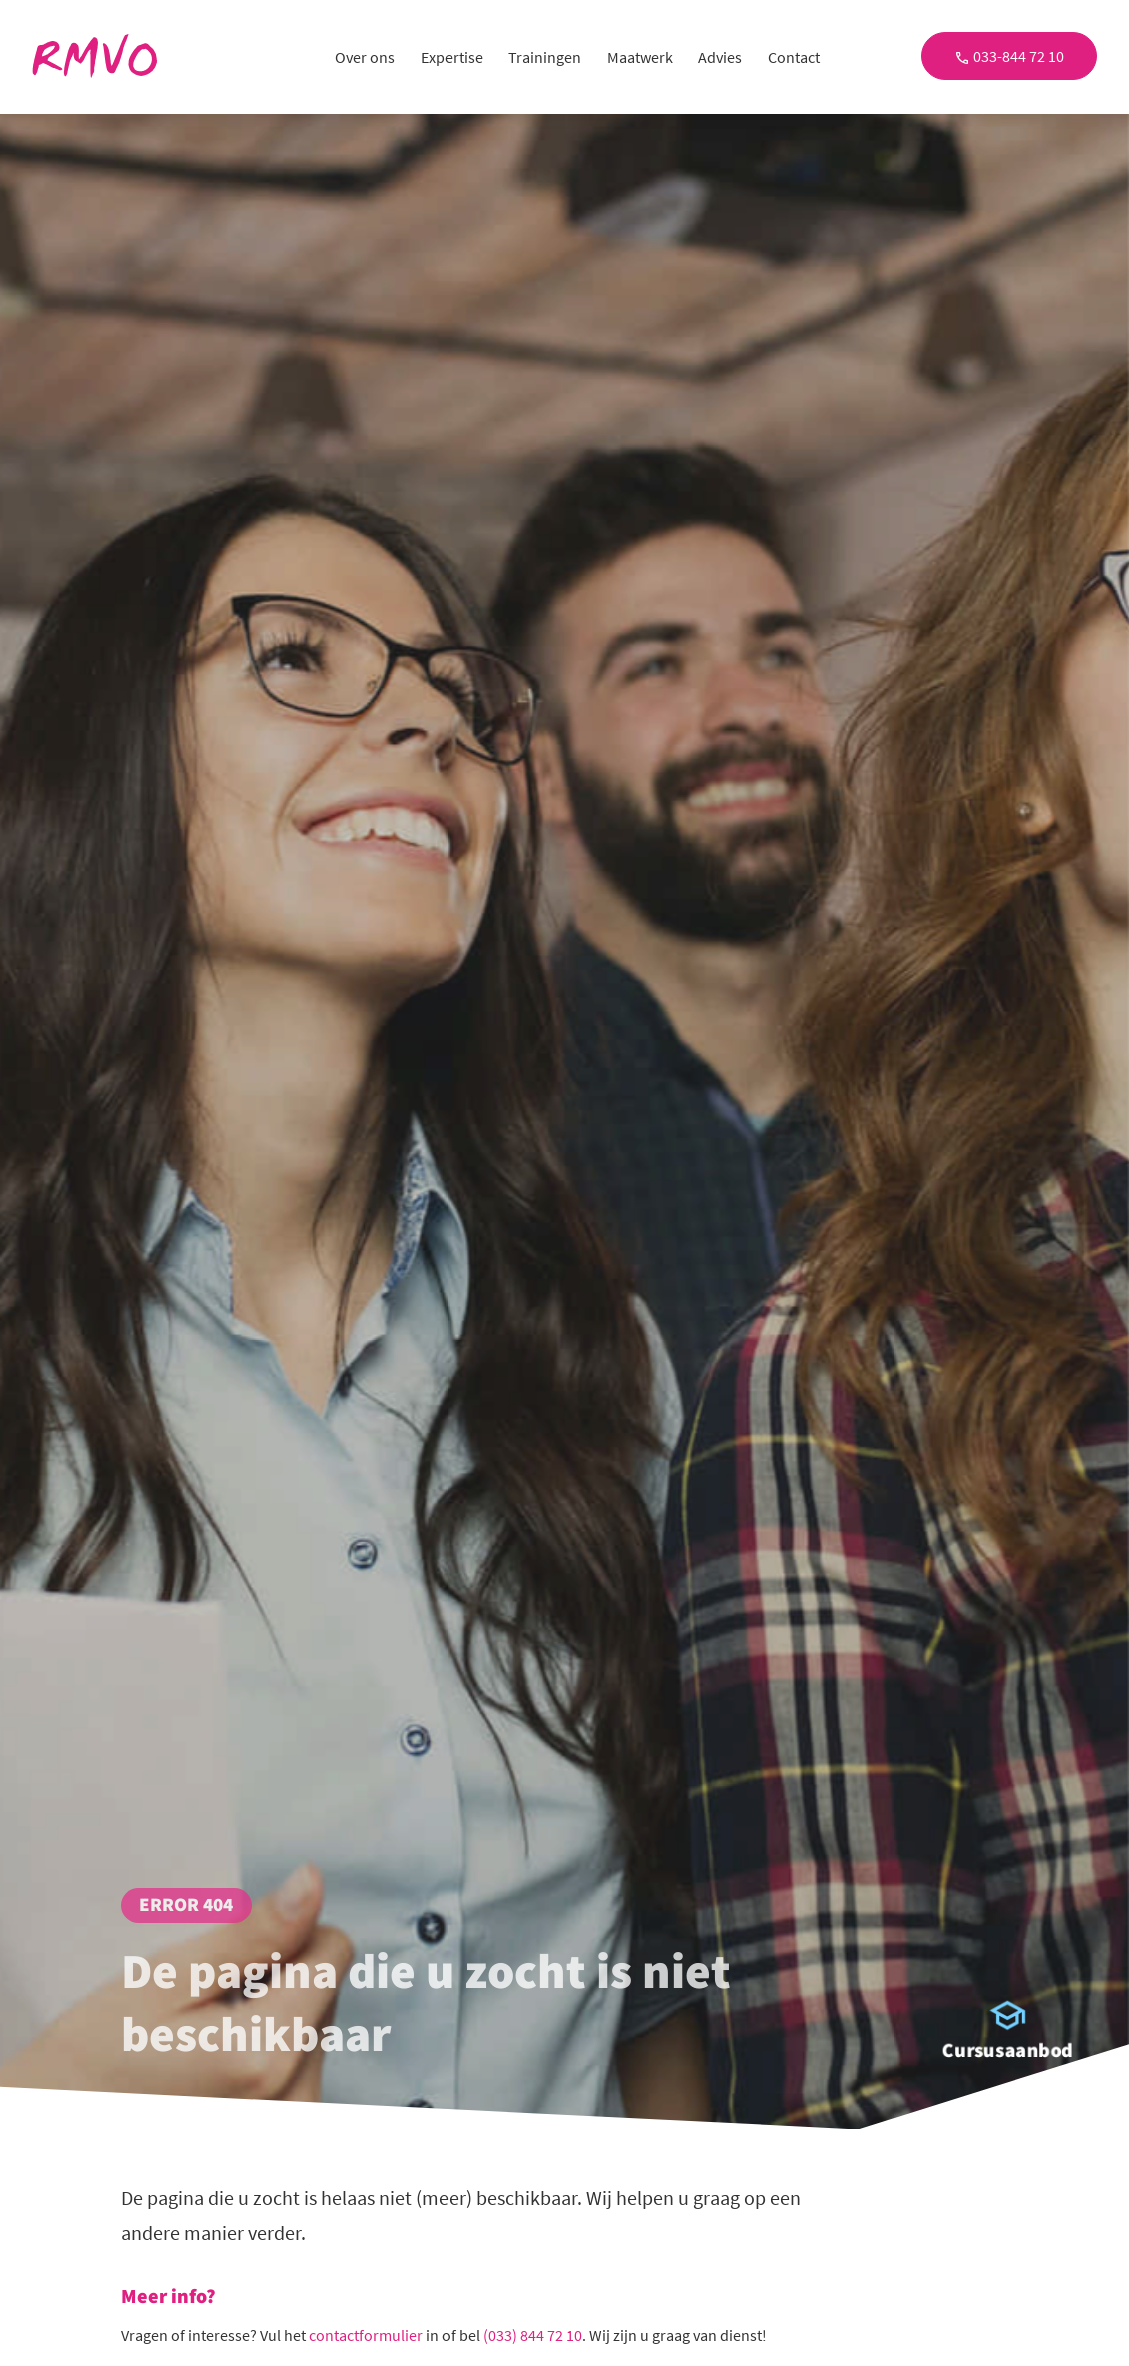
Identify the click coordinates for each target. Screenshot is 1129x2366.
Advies (720, 57)
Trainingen (544, 57)
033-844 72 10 (1009, 56)
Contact (794, 57)
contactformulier (366, 2335)
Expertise (452, 57)
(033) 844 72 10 (532, 2335)
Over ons (365, 57)
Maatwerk (640, 57)
